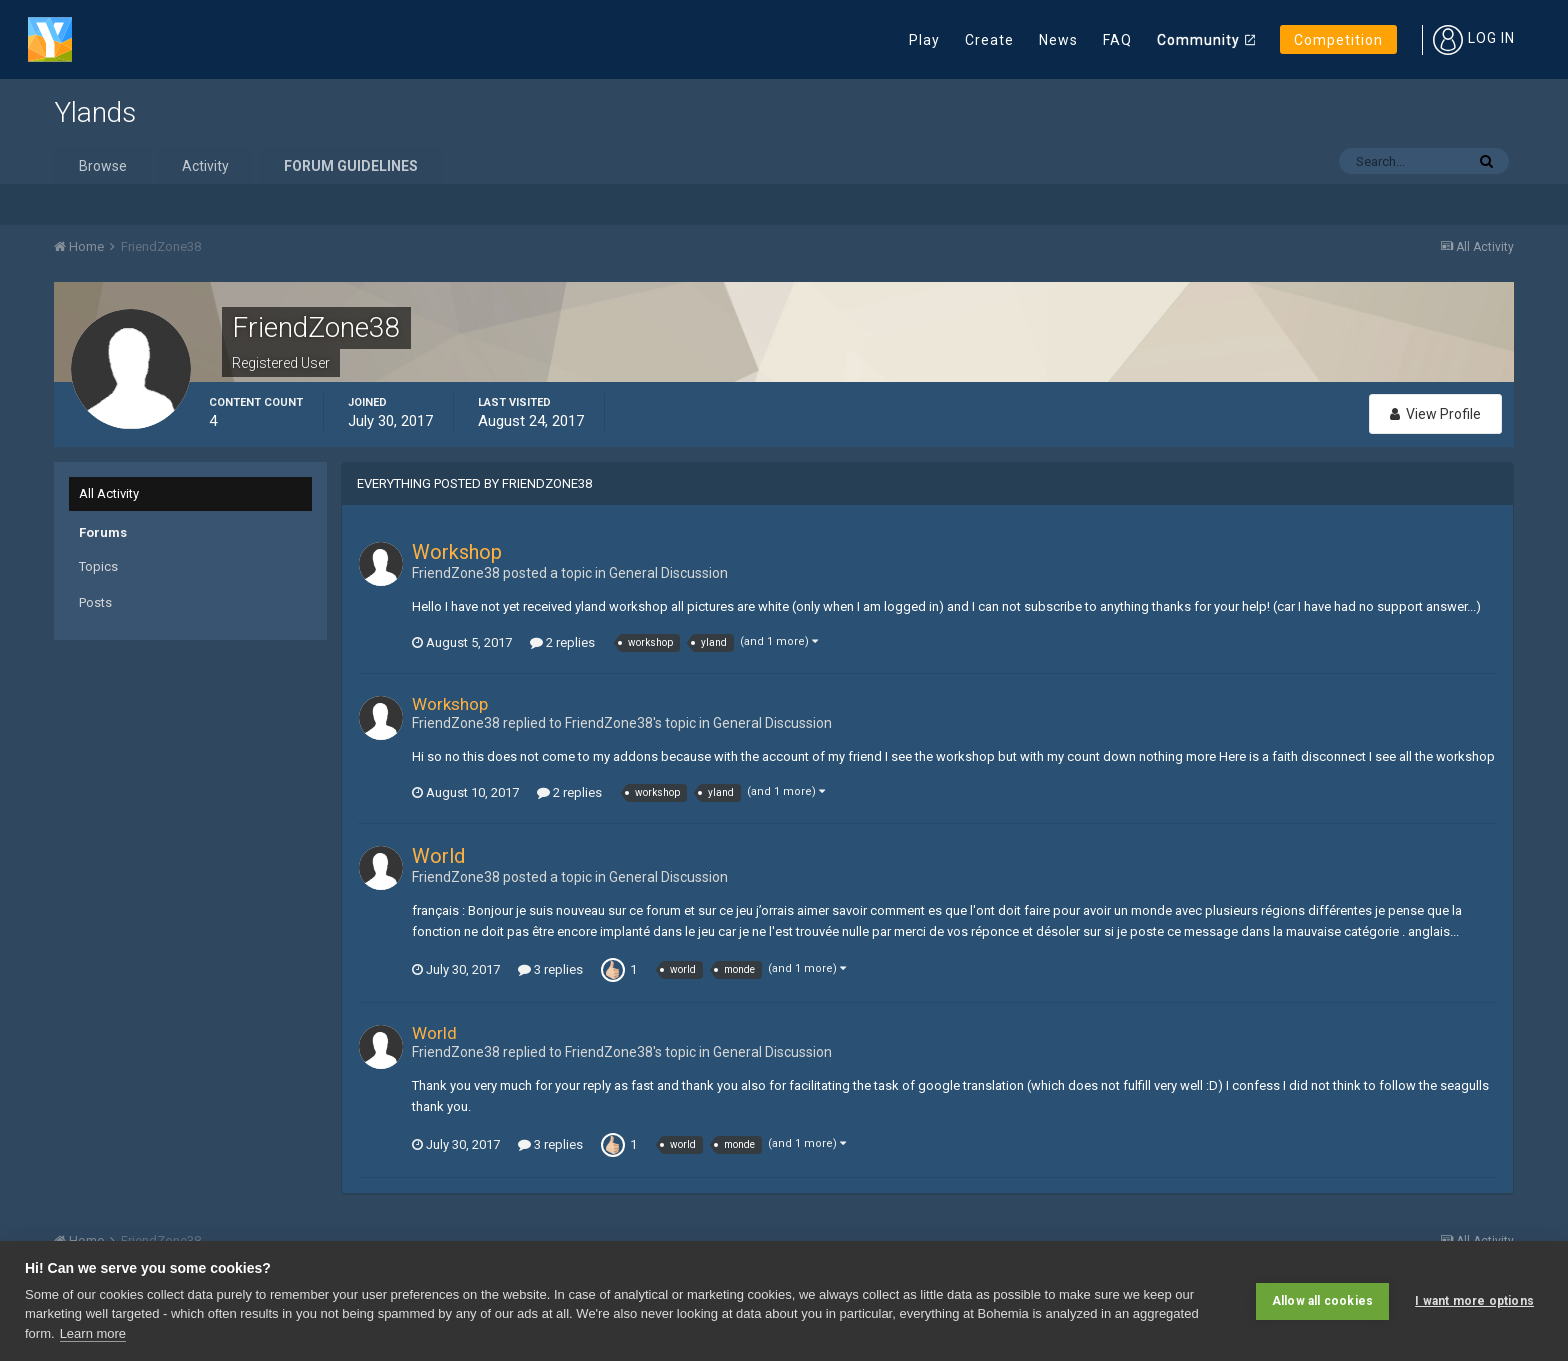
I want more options (1474, 1301)
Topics (98, 566)
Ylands (95, 112)
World (438, 856)
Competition (1338, 40)
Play (924, 40)
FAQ (1117, 40)
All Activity (109, 493)
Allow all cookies (1322, 1301)
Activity (205, 166)
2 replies (562, 642)
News (1058, 40)
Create (989, 40)
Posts (95, 602)
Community (1198, 40)
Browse (103, 166)
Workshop (457, 552)
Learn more (93, 1333)
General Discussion (668, 573)
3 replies (550, 969)
